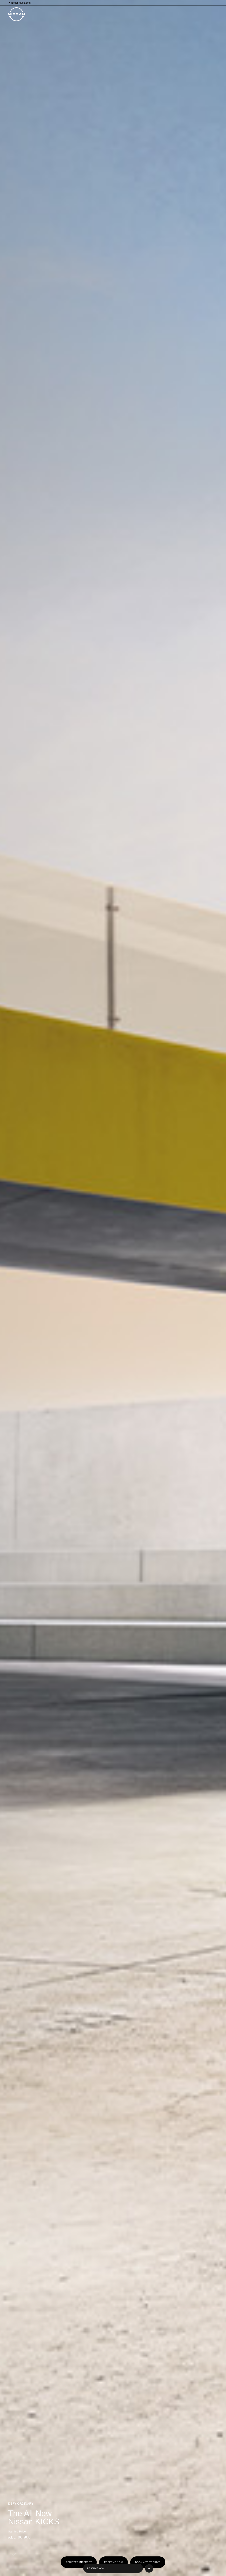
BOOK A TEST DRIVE (147, 2562)
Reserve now (95, 2568)
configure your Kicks (125, 2568)
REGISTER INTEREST (79, 2562)
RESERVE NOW (113, 2562)
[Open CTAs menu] (149, 2568)
